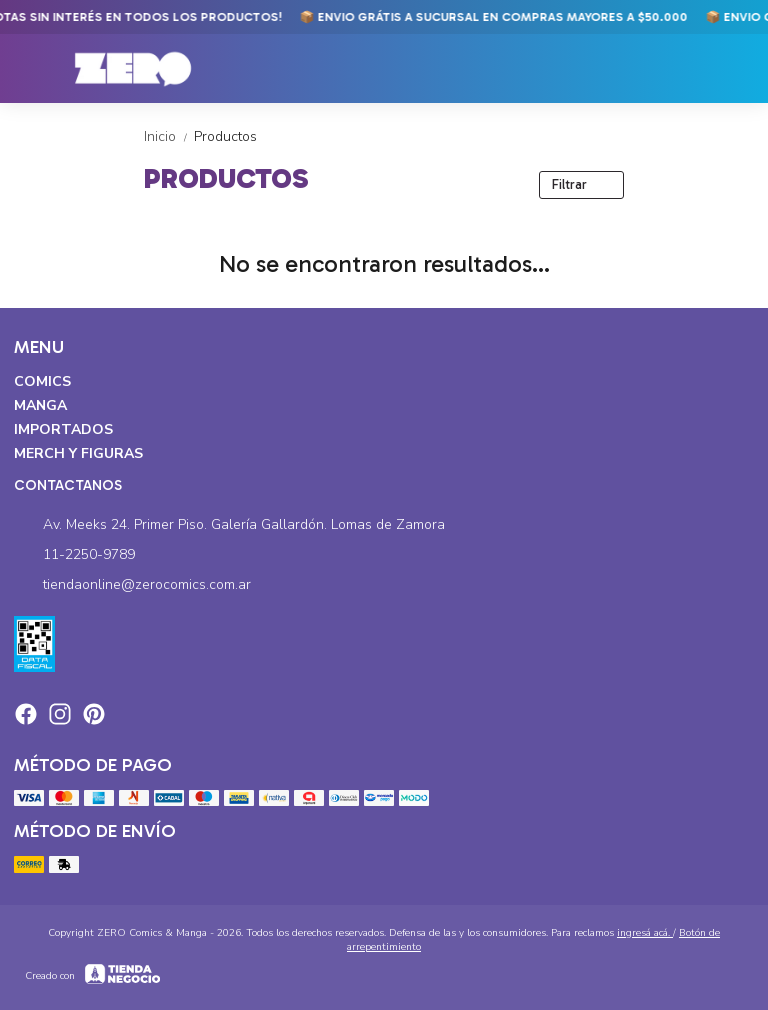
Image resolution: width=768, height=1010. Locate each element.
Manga (40, 405)
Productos (225, 136)
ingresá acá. (645, 933)
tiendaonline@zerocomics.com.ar (132, 585)
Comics (42, 381)
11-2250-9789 (74, 555)
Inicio (169, 136)
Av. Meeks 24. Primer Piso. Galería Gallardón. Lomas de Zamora (229, 525)
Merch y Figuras (78, 453)
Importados (63, 429)
